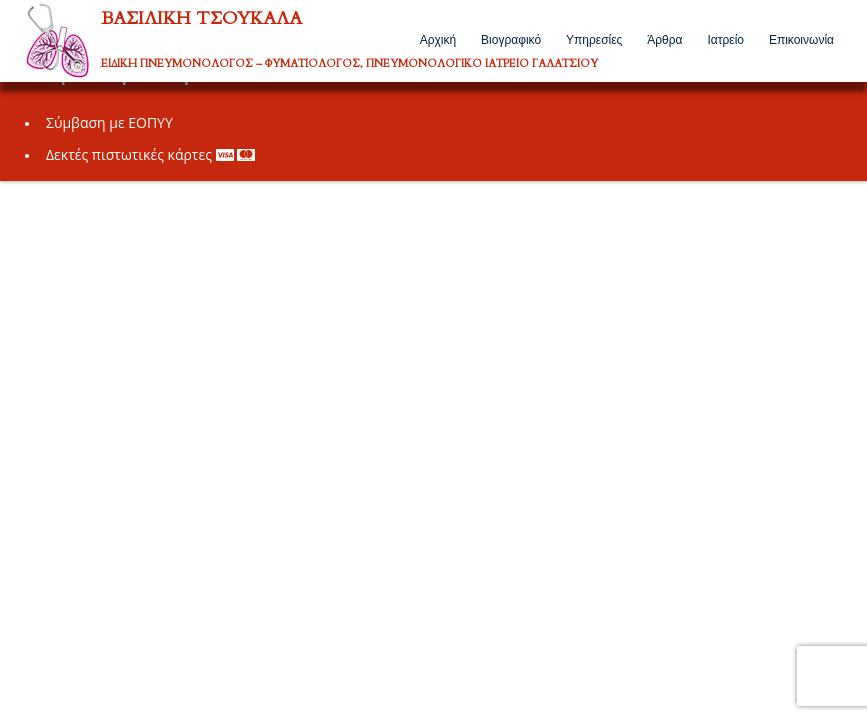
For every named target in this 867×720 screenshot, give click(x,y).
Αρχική (438, 40)
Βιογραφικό (511, 40)
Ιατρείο (725, 40)
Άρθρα (664, 40)
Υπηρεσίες (594, 40)
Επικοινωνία (801, 40)
